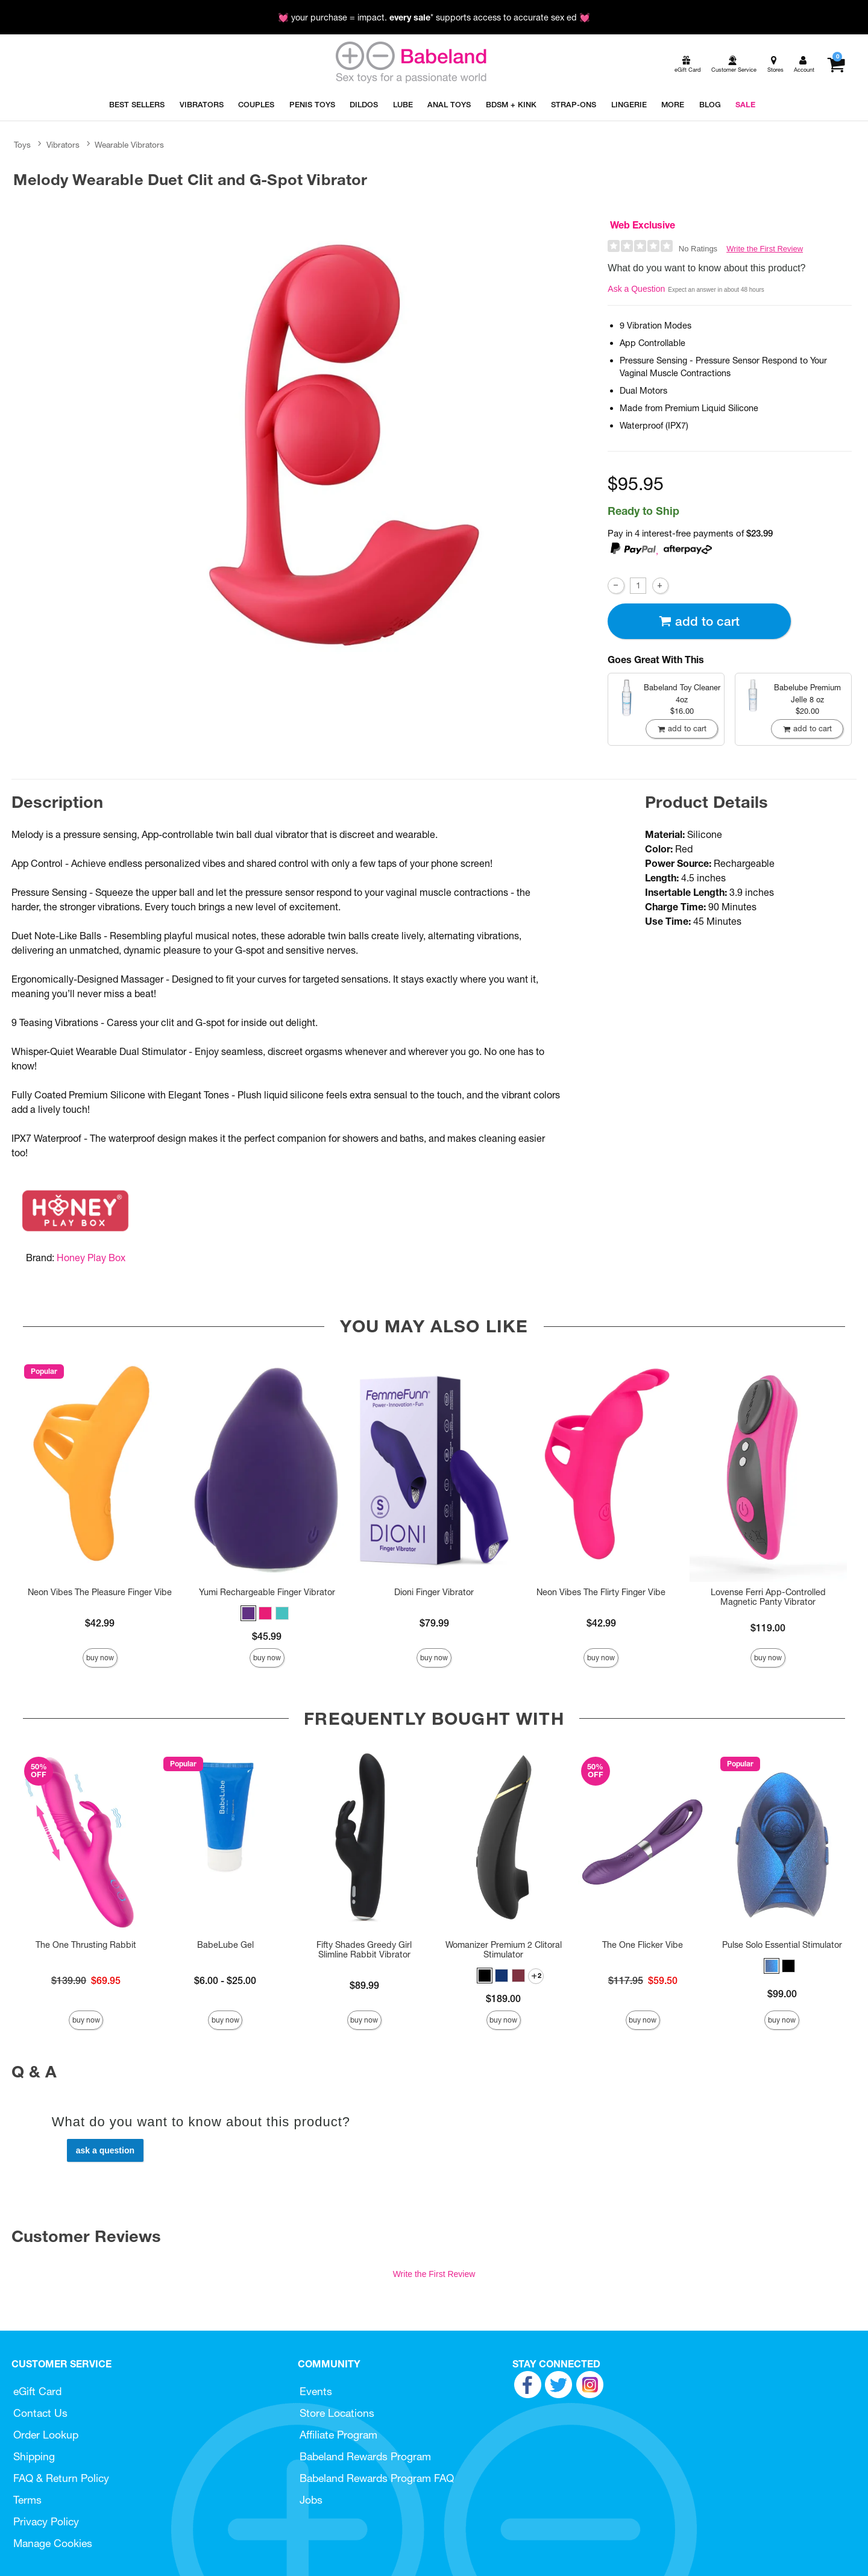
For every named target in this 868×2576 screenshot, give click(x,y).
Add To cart (699, 621)
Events (316, 2391)
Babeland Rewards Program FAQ (377, 2478)
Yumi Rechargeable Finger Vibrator (267, 1592)
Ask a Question (636, 289)
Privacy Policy (46, 2521)
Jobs (311, 2499)
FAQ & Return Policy (61, 2478)
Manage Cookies (52, 2543)
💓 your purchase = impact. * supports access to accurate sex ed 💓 (434, 17)
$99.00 (782, 1994)
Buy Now (100, 1657)
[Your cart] (835, 64)
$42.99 (100, 1623)
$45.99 (266, 1636)
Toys (22, 145)
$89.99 (364, 1985)
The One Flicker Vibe (642, 1944)
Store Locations (337, 2413)
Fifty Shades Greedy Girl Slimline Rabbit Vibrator (364, 1949)
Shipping (34, 2456)
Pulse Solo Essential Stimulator (782, 1944)
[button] (248, 1613)
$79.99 (434, 1623)
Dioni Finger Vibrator (434, 1592)
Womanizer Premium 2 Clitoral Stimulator (503, 1949)
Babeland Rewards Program (365, 2456)
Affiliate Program (338, 2434)
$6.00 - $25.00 (225, 1980)
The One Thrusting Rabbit (86, 1944)
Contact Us (40, 2413)
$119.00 (767, 1628)
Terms (27, 2499)
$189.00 (503, 1998)
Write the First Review (764, 248)
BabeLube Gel (225, 1944)
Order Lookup (45, 2434)
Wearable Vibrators (129, 145)
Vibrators (63, 145)
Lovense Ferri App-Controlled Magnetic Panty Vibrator (768, 1597)
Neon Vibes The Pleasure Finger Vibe (100, 1592)
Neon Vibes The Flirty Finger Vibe (600, 1592)
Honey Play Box (91, 1258)
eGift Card (37, 2391)
